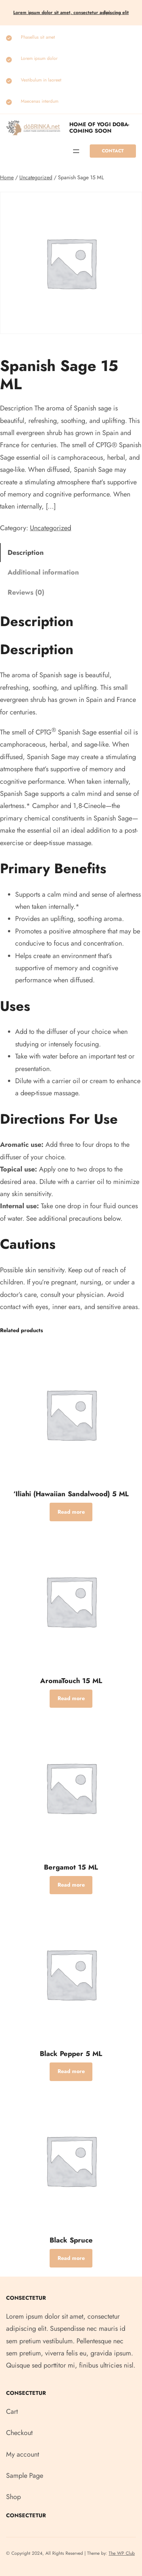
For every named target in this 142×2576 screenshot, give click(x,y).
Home (7, 177)
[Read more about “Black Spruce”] (71, 2258)
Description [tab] (26, 552)
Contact (113, 150)
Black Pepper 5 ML (71, 2054)
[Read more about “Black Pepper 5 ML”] (71, 2071)
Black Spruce (71, 2240)
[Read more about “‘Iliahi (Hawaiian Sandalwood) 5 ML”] (71, 1512)
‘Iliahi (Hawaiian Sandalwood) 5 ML (71, 1494)
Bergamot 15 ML (71, 1867)
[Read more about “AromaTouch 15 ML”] (71, 1699)
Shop (13, 2497)
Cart (12, 2411)
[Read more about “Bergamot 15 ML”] (71, 1885)
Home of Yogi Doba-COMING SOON (99, 128)
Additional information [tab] (43, 572)
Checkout (19, 2433)
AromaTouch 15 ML (71, 1681)
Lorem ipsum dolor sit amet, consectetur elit (71, 12)
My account (22, 2454)
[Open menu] (76, 151)
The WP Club (122, 2553)
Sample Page (24, 2475)
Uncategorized (35, 177)
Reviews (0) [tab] (26, 592)
